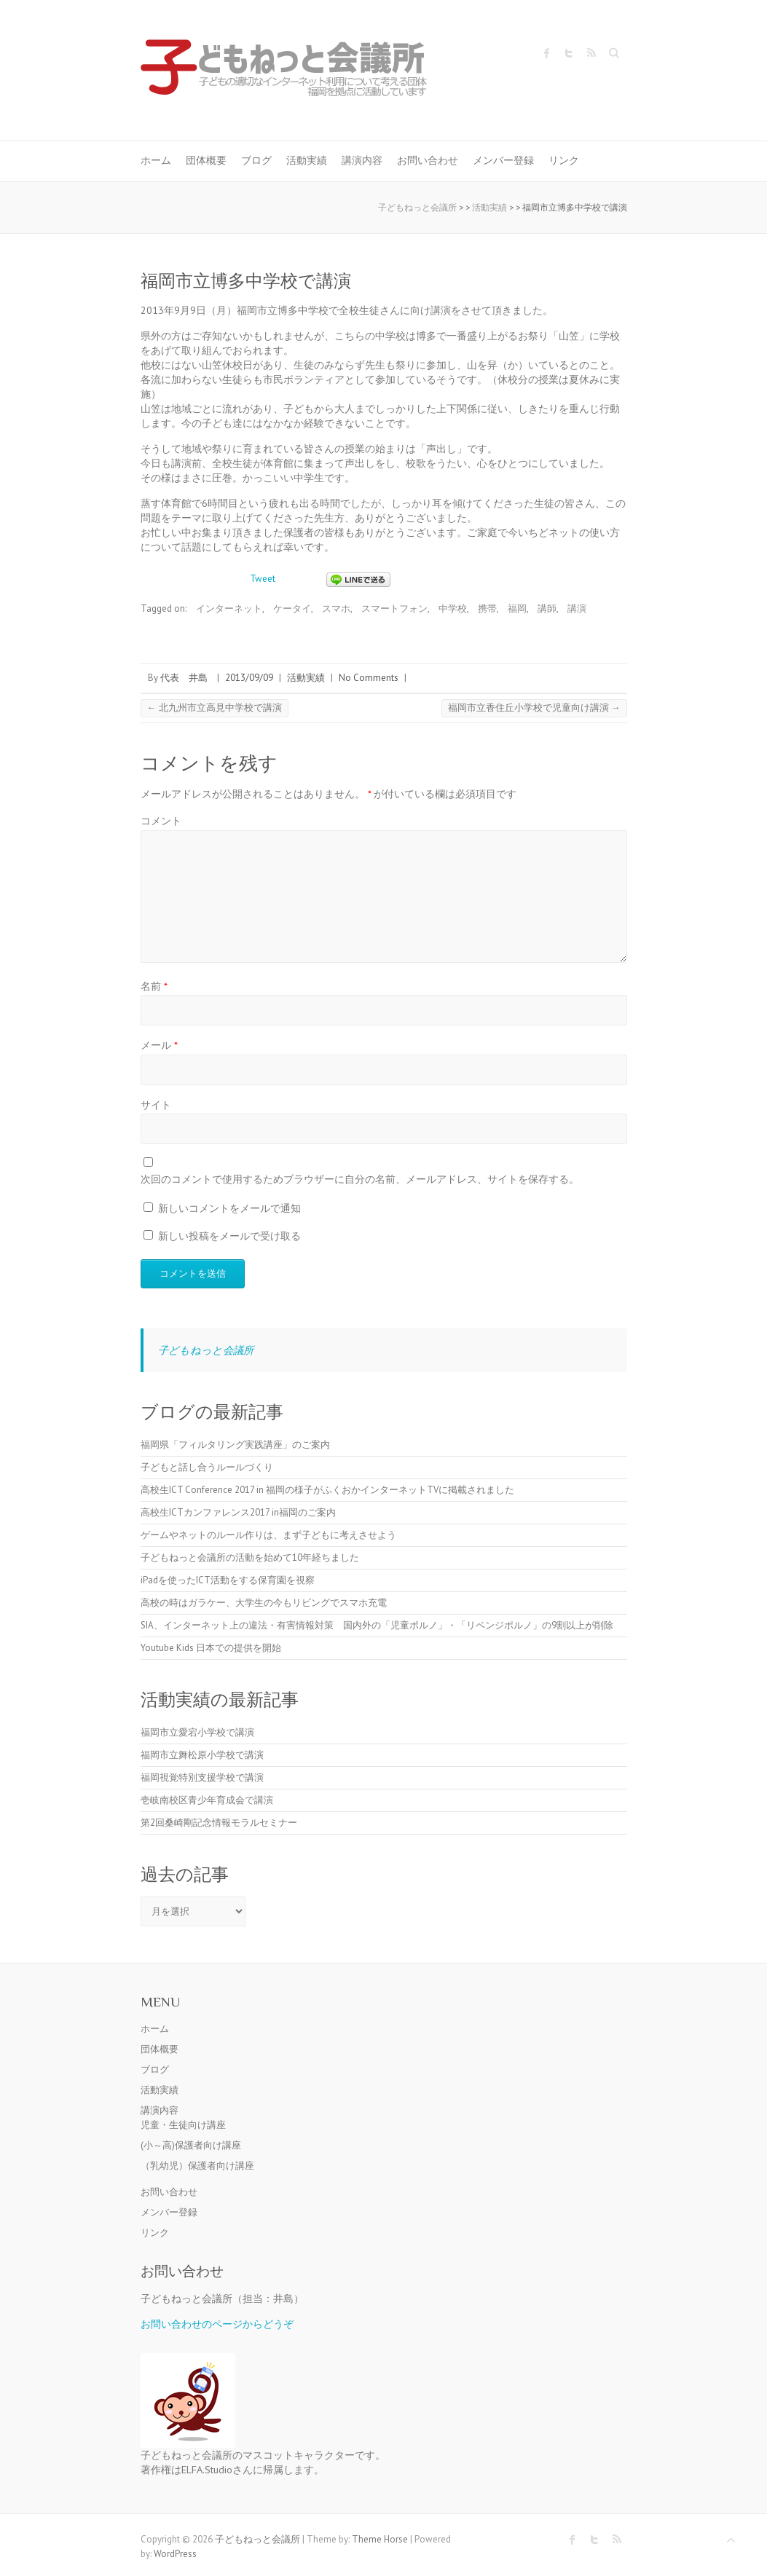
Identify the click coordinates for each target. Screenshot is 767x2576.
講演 (576, 608)
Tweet (262, 578)
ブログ (256, 160)
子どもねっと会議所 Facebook (547, 53)
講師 (547, 608)
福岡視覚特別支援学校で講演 (202, 1777)
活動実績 (306, 160)
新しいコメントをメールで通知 (229, 1208)
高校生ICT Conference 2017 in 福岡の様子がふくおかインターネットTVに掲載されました (327, 1490)
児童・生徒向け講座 (183, 2125)
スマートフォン (394, 608)
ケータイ (292, 608)
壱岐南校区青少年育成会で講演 (207, 1800)
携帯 (487, 608)
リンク (563, 160)
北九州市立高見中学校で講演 (214, 707)
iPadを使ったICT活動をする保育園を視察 (228, 1580)
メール (159, 1045)
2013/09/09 (249, 677)
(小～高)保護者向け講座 (191, 2145)
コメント (161, 820)
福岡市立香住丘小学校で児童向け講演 (534, 707)
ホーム (156, 160)
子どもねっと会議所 (205, 1350)
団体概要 (206, 160)
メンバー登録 (503, 160)
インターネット (229, 608)
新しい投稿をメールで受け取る (229, 1235)
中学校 (452, 608)
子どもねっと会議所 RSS (591, 53)
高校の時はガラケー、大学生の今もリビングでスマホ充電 (264, 1602)
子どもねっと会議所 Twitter (569, 53)
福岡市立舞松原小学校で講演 (202, 1755)
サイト (156, 1104)
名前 (154, 986)
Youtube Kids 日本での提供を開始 (211, 1648)
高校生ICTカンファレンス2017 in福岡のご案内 (238, 1512)
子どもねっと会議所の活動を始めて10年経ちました (250, 1557)
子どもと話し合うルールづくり (207, 1467)
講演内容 (362, 160)
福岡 (517, 608)
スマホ (336, 608)
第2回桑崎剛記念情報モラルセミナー (219, 1822)
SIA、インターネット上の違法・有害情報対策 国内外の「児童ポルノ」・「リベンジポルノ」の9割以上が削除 (377, 1625)
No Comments (368, 677)
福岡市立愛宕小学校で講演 (197, 1732)
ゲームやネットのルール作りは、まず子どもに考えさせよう (268, 1535)
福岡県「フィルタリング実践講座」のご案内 (235, 1444)
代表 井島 (184, 677)
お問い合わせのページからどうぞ (217, 2324)
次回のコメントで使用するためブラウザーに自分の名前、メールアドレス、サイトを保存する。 (360, 1179)
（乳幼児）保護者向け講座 (197, 2165)
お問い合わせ (427, 160)
